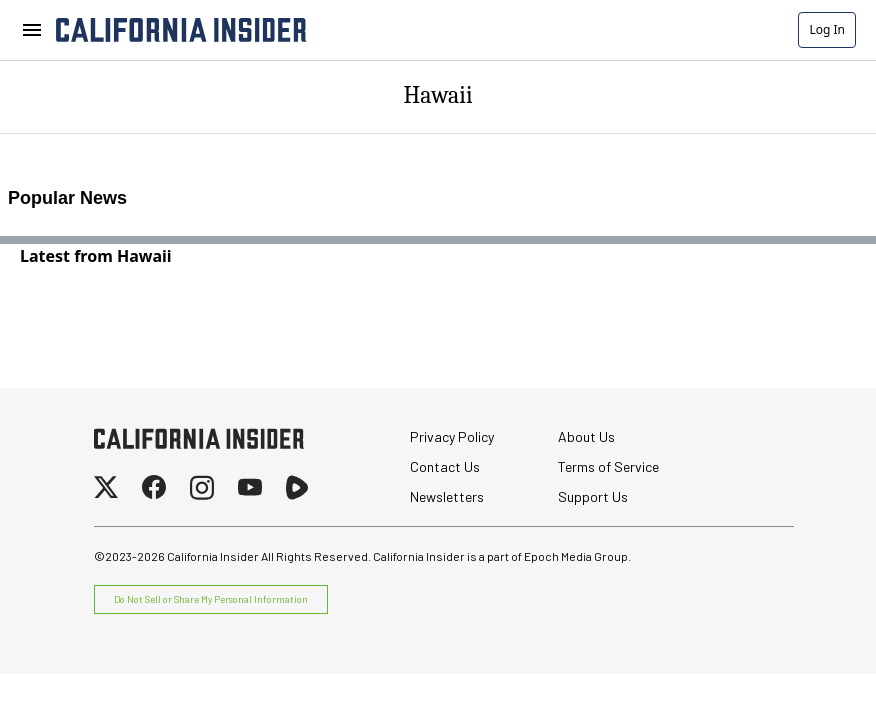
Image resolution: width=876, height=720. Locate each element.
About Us (586, 436)
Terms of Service (608, 466)
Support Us (593, 496)
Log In (827, 29)
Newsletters (447, 496)
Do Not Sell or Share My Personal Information (211, 599)
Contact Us (445, 466)
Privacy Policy (452, 436)
